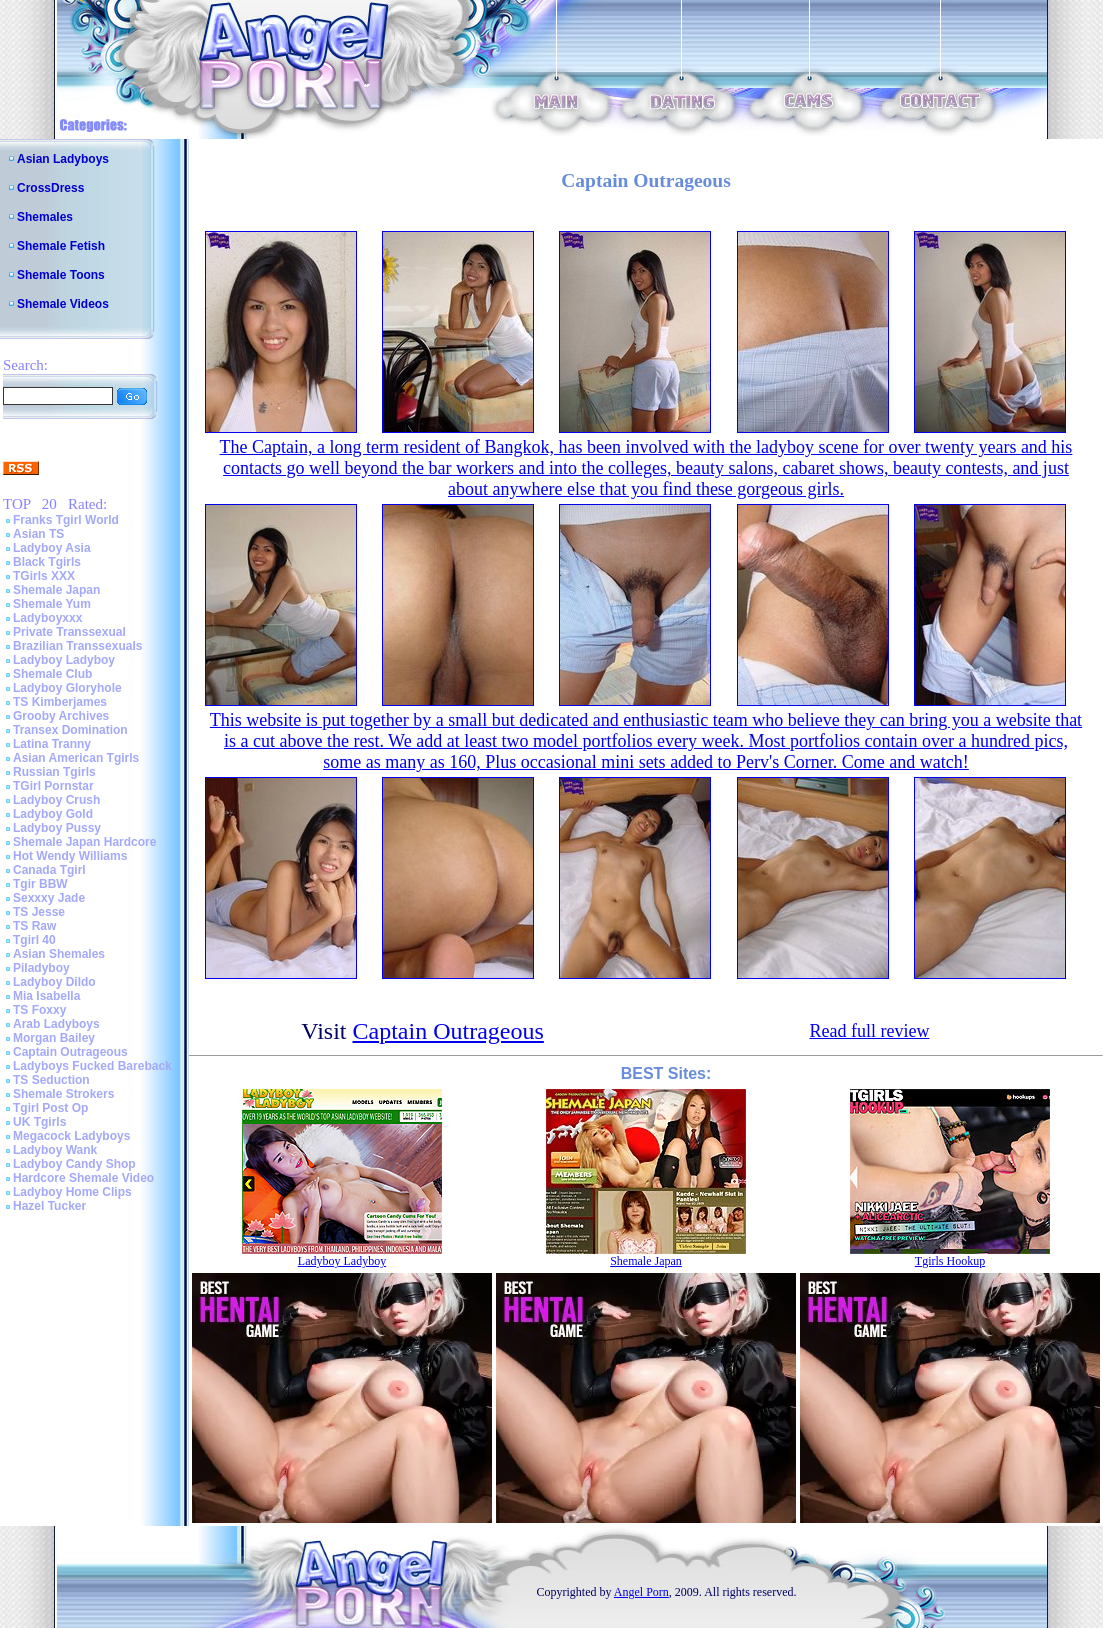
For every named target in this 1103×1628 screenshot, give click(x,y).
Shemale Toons (61, 275)
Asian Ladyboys (63, 159)
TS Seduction (51, 1080)
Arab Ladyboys (56, 1024)
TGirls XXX (44, 576)
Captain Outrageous (70, 1052)
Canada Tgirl (49, 870)
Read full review (869, 1031)
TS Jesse (39, 912)
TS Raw (34, 926)
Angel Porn (641, 1592)
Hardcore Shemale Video (83, 1178)
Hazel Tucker (49, 1206)
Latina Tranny (52, 744)
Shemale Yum (52, 604)
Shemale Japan (56, 590)
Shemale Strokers (63, 1094)
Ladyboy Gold (53, 814)
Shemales (45, 217)
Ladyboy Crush (56, 800)
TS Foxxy (39, 1010)
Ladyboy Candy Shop (74, 1164)
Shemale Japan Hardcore (84, 842)
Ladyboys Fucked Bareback (92, 1066)
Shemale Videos (63, 304)
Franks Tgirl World (66, 520)
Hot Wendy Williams (70, 856)
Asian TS (38, 534)
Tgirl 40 (34, 940)
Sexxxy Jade (49, 898)
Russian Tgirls (54, 772)
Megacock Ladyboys (71, 1136)
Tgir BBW (40, 884)
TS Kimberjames (60, 702)
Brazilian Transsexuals (77, 646)
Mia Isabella (46, 996)
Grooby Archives (61, 716)
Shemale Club (52, 674)
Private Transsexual (69, 632)
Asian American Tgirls (76, 758)
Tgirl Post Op (50, 1108)
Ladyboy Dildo (54, 982)
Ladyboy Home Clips (72, 1192)
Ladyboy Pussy (57, 828)
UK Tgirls (39, 1122)
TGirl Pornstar (53, 786)
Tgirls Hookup (950, 1261)
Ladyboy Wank (55, 1150)
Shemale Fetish (61, 246)
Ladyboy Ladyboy (64, 660)
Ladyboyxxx (47, 618)
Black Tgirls (47, 562)
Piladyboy (41, 968)
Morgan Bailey (54, 1038)
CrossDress (50, 188)
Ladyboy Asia (52, 548)
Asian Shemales (59, 954)
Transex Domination (70, 730)
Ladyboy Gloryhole (67, 688)
